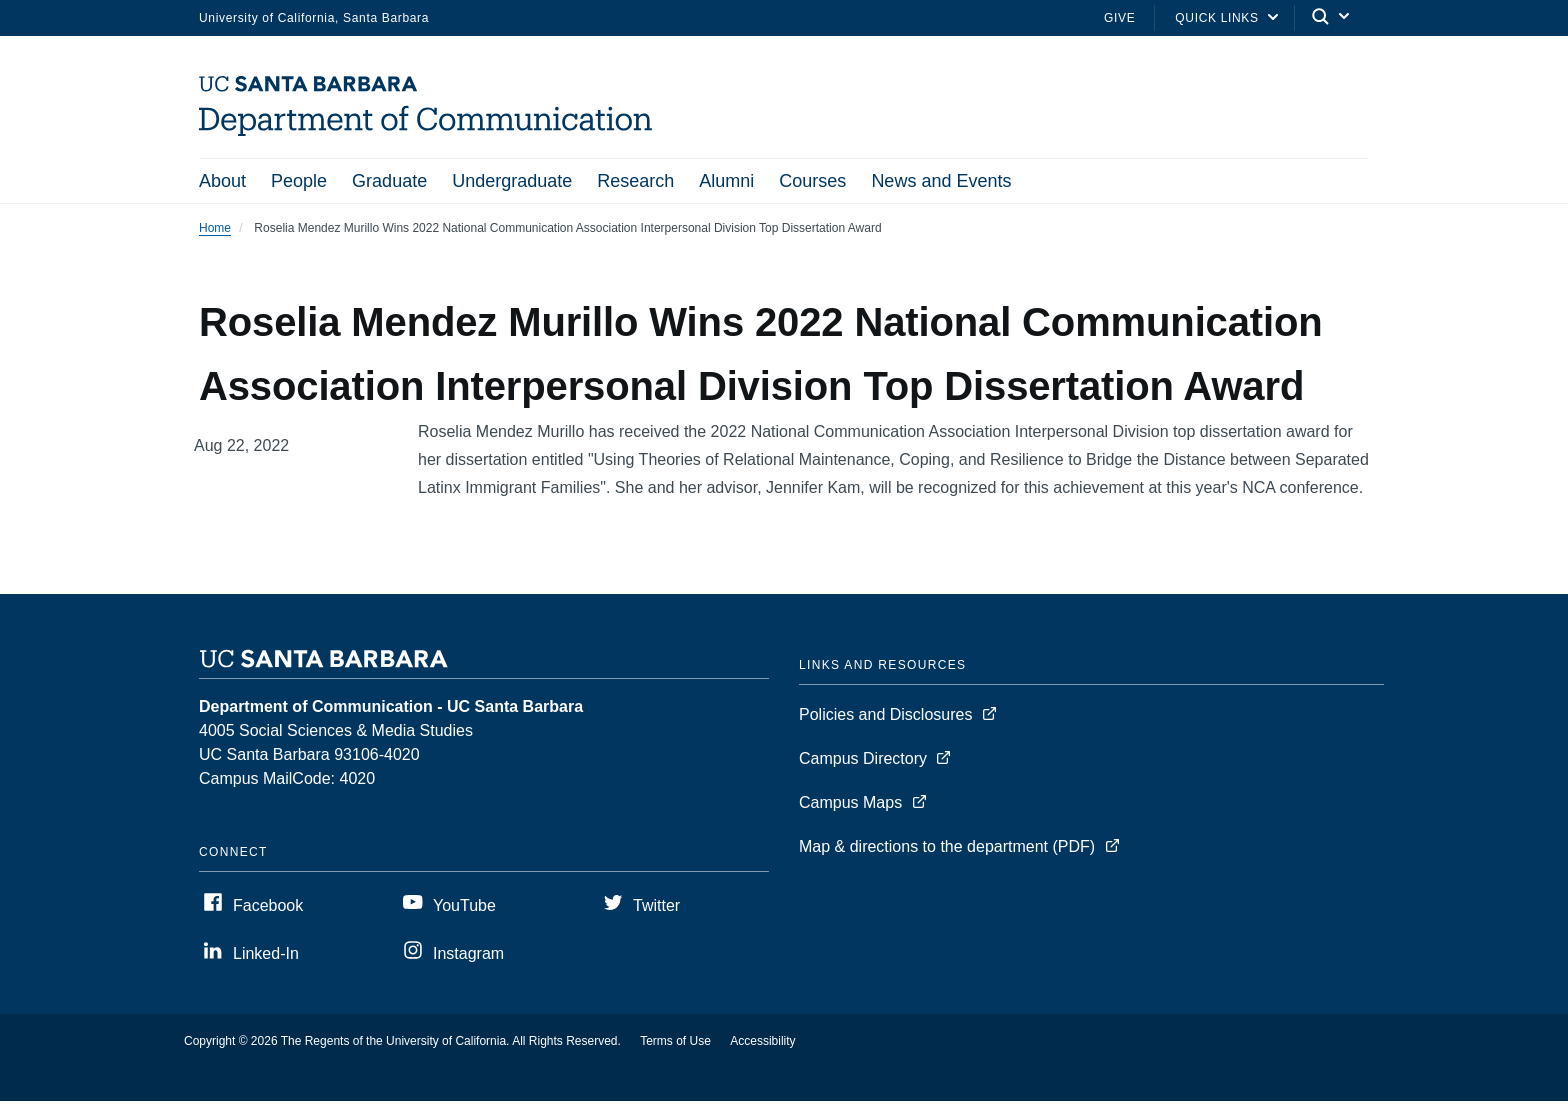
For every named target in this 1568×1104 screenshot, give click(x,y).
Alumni (726, 181)
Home (215, 231)
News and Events (941, 181)
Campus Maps (850, 805)
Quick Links (1216, 18)
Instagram (468, 956)
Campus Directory (863, 761)
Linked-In (266, 956)
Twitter (656, 908)
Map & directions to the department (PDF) (947, 849)
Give (1119, 18)
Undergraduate (512, 181)
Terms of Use (675, 1044)
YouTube (464, 908)
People (299, 181)
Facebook (268, 908)
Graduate (389, 181)
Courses (812, 181)
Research (635, 181)
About (222, 181)
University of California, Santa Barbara (314, 18)
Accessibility (762, 1044)
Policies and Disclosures (885, 717)
